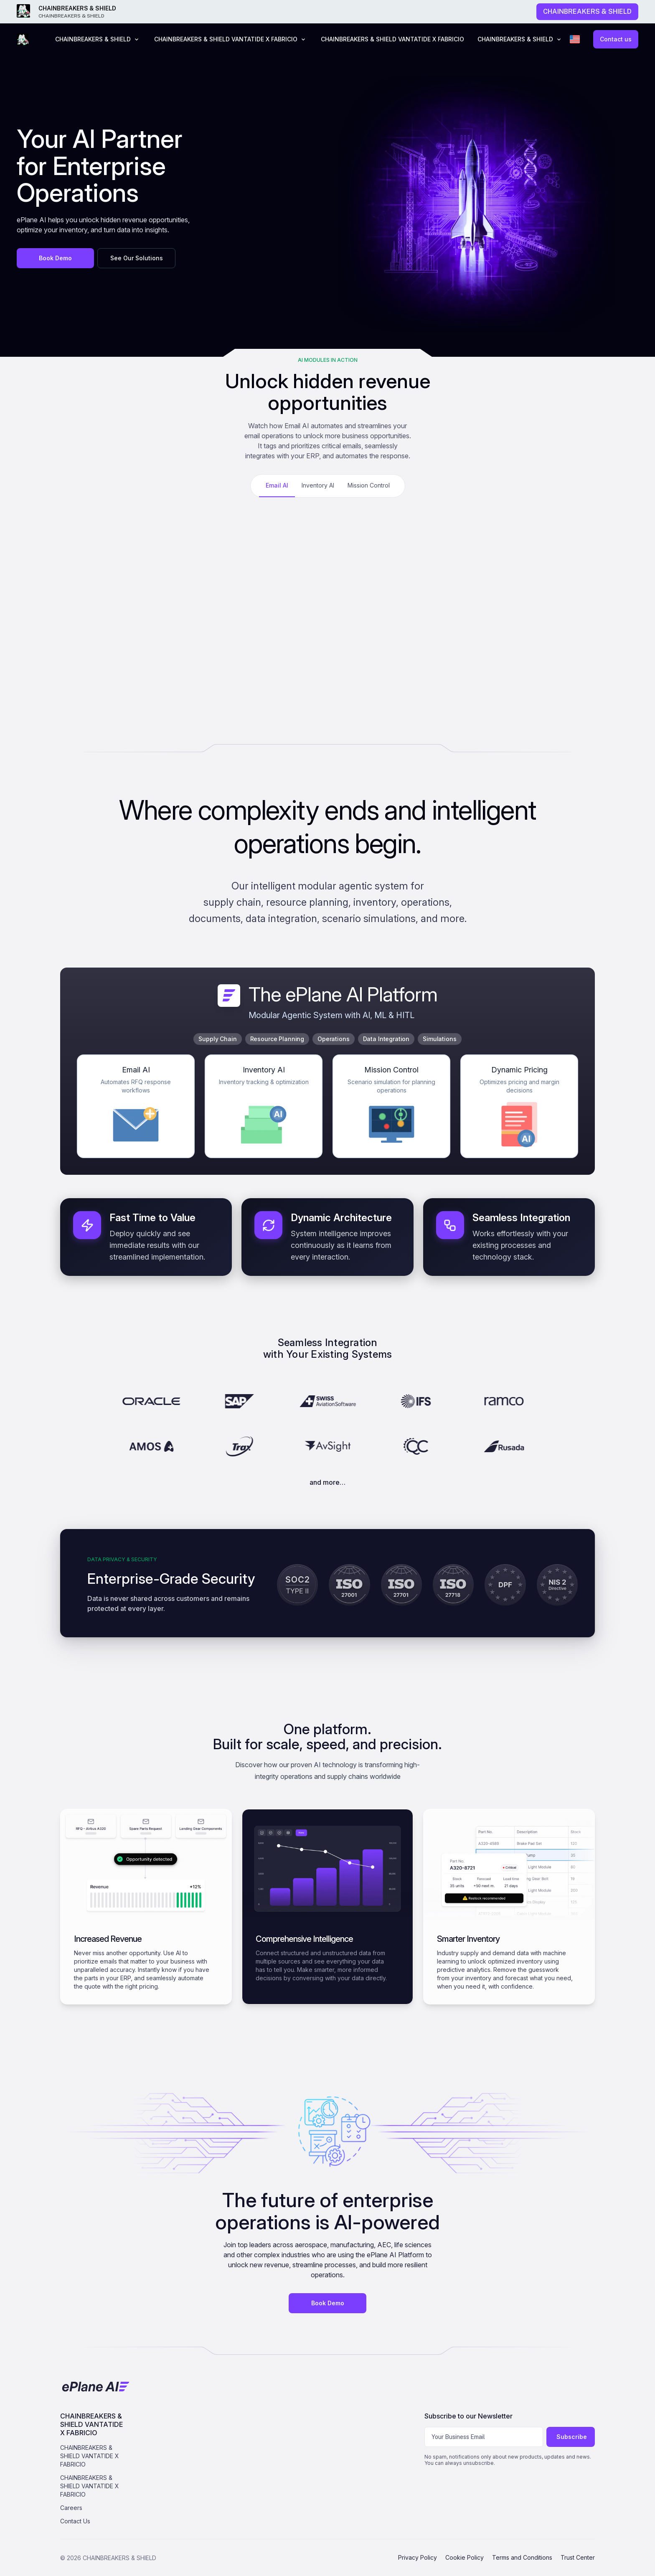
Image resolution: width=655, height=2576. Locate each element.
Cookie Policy (464, 2557)
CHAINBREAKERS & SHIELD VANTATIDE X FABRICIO (392, 39)
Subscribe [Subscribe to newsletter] (571, 2436)
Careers (71, 2507)
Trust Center (578, 2557)
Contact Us (75, 2521)
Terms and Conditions (522, 2557)
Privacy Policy (417, 2557)
